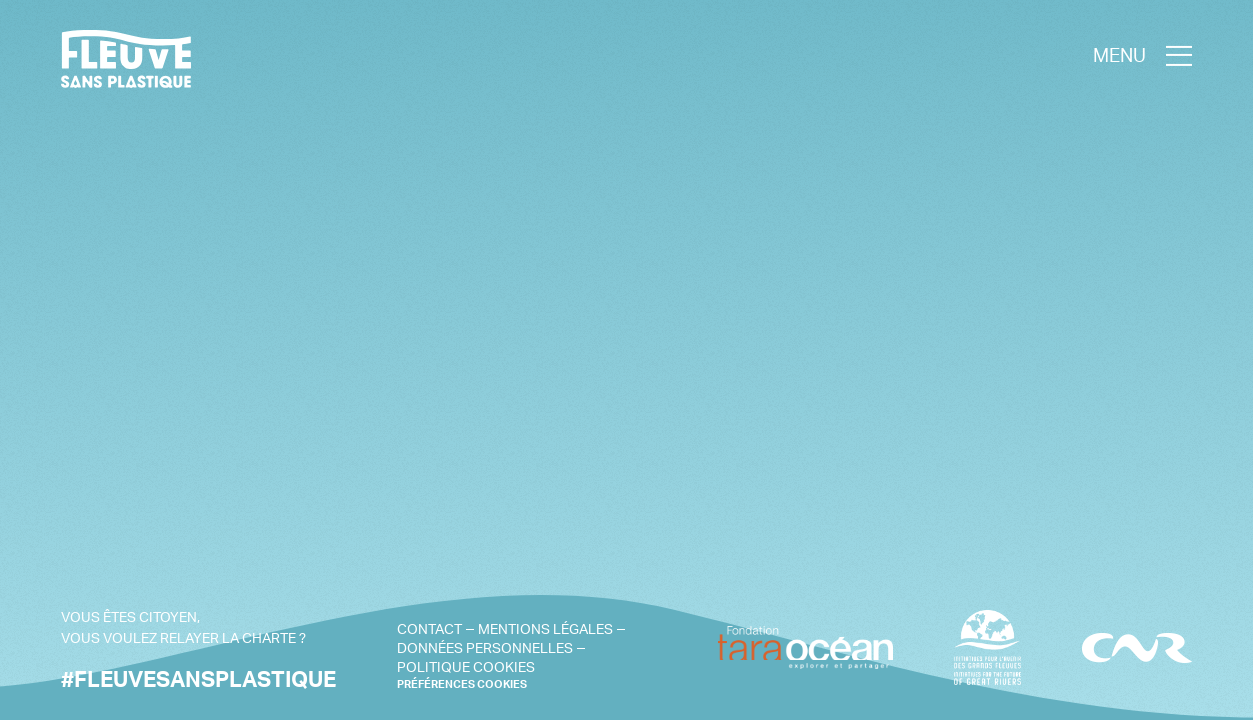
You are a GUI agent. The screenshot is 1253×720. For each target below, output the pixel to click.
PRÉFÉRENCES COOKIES (462, 684)
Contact (429, 628)
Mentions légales (545, 628)
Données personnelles (485, 647)
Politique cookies (466, 666)
